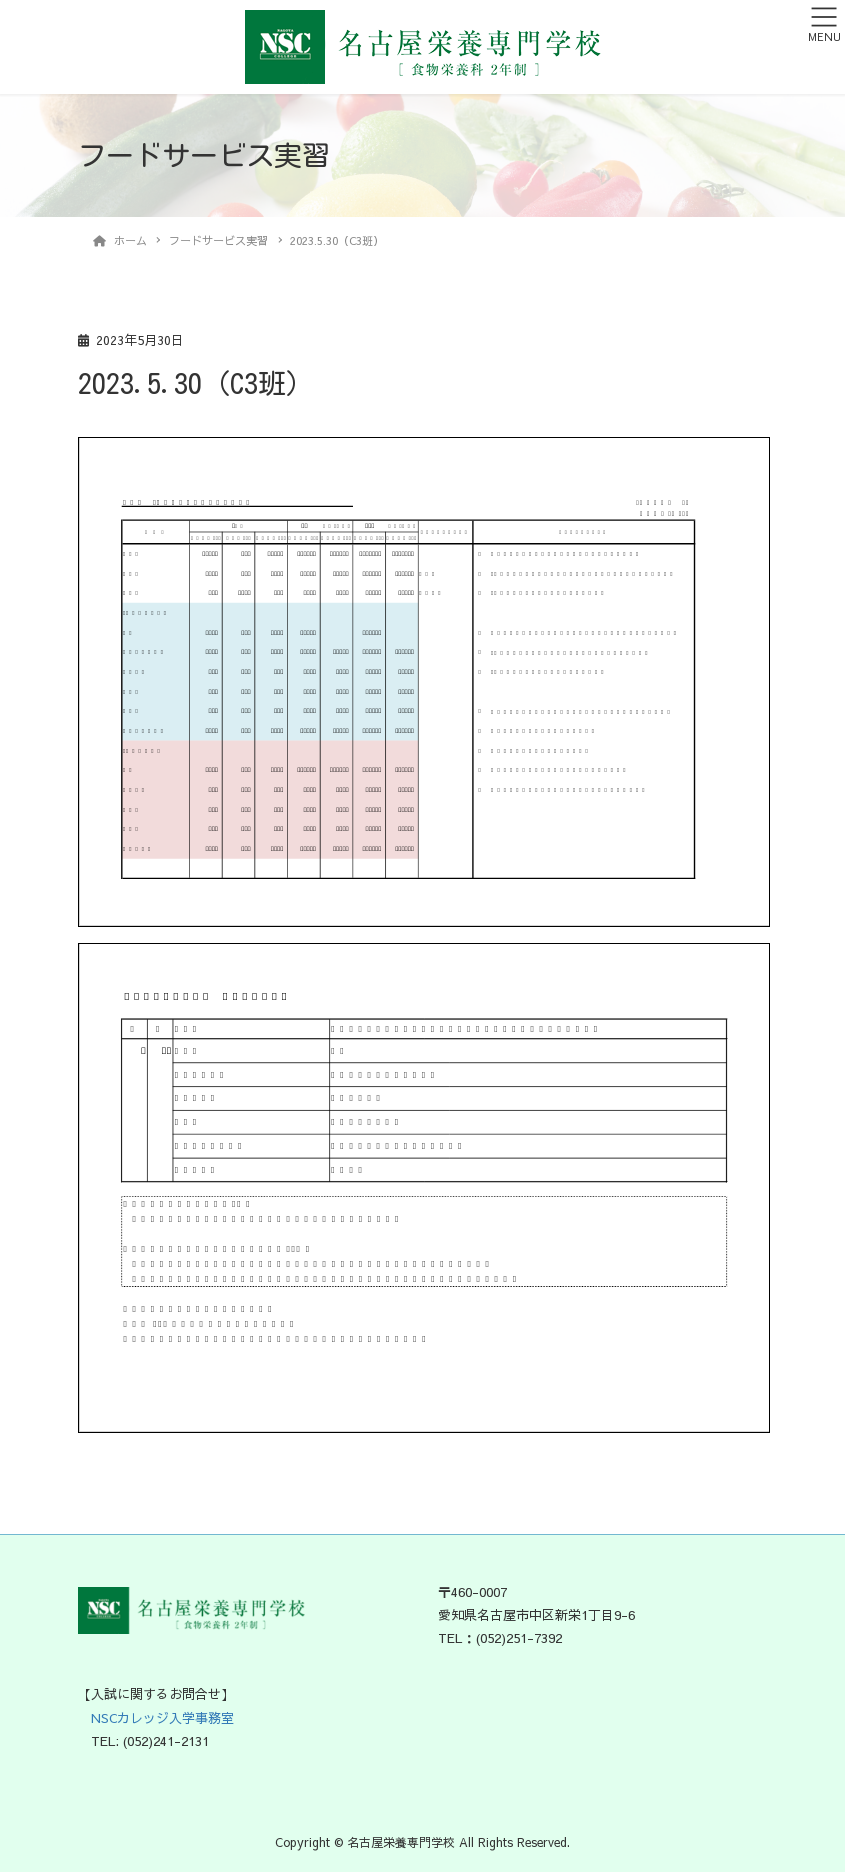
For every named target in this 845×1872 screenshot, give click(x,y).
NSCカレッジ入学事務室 (156, 1718)
